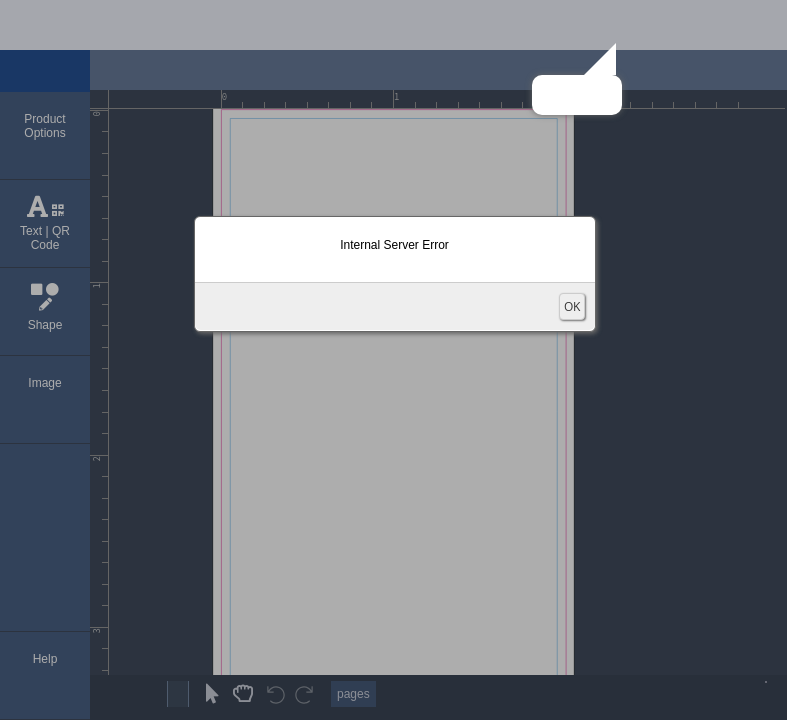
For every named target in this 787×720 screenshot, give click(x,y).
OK (572, 306)
